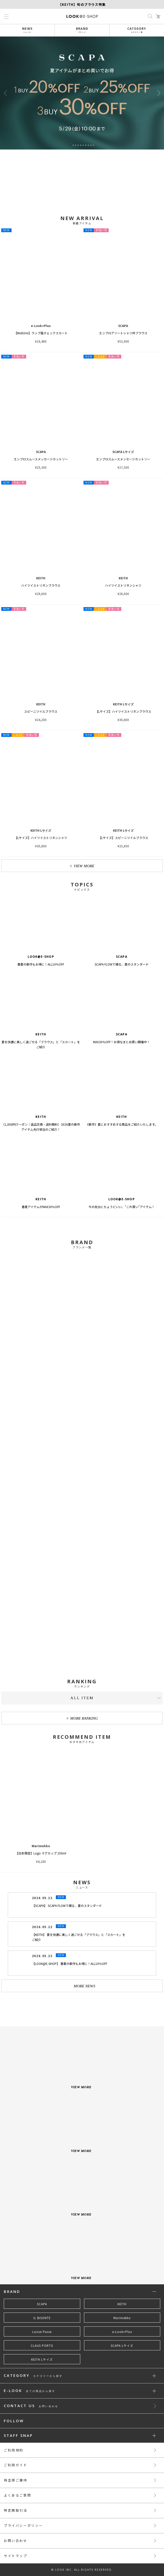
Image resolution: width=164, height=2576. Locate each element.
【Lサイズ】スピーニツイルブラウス (123, 837)
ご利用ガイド (15, 2465)
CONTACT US (31, 2406)
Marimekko (122, 2318)
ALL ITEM (82, 1698)
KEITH (122, 2304)
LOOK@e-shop (82, 16)
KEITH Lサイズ (42, 2359)
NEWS (27, 29)
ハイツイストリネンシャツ (123, 585)
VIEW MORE (82, 866)
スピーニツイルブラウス (40, 711)
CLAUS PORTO (42, 2346)
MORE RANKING (82, 1718)
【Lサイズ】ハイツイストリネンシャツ (40, 837)
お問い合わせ (15, 2540)
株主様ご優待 (15, 2480)
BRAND (82, 29)
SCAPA (42, 2304)
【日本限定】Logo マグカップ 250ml (40, 1853)
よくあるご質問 (17, 2495)
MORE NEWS (82, 1986)
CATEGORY (136, 29)
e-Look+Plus (122, 2332)
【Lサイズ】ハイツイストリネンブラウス (123, 711)
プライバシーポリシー (23, 2525)
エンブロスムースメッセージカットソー (41, 459)
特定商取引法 (15, 2510)
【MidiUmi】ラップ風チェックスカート (41, 333)
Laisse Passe (42, 2332)
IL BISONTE (42, 2318)
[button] (158, 92)
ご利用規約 (13, 2450)
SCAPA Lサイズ (122, 2346)
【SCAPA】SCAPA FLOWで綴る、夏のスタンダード (82, 4)
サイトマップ (15, 2555)
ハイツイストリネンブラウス (40, 585)
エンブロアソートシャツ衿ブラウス (123, 333)
